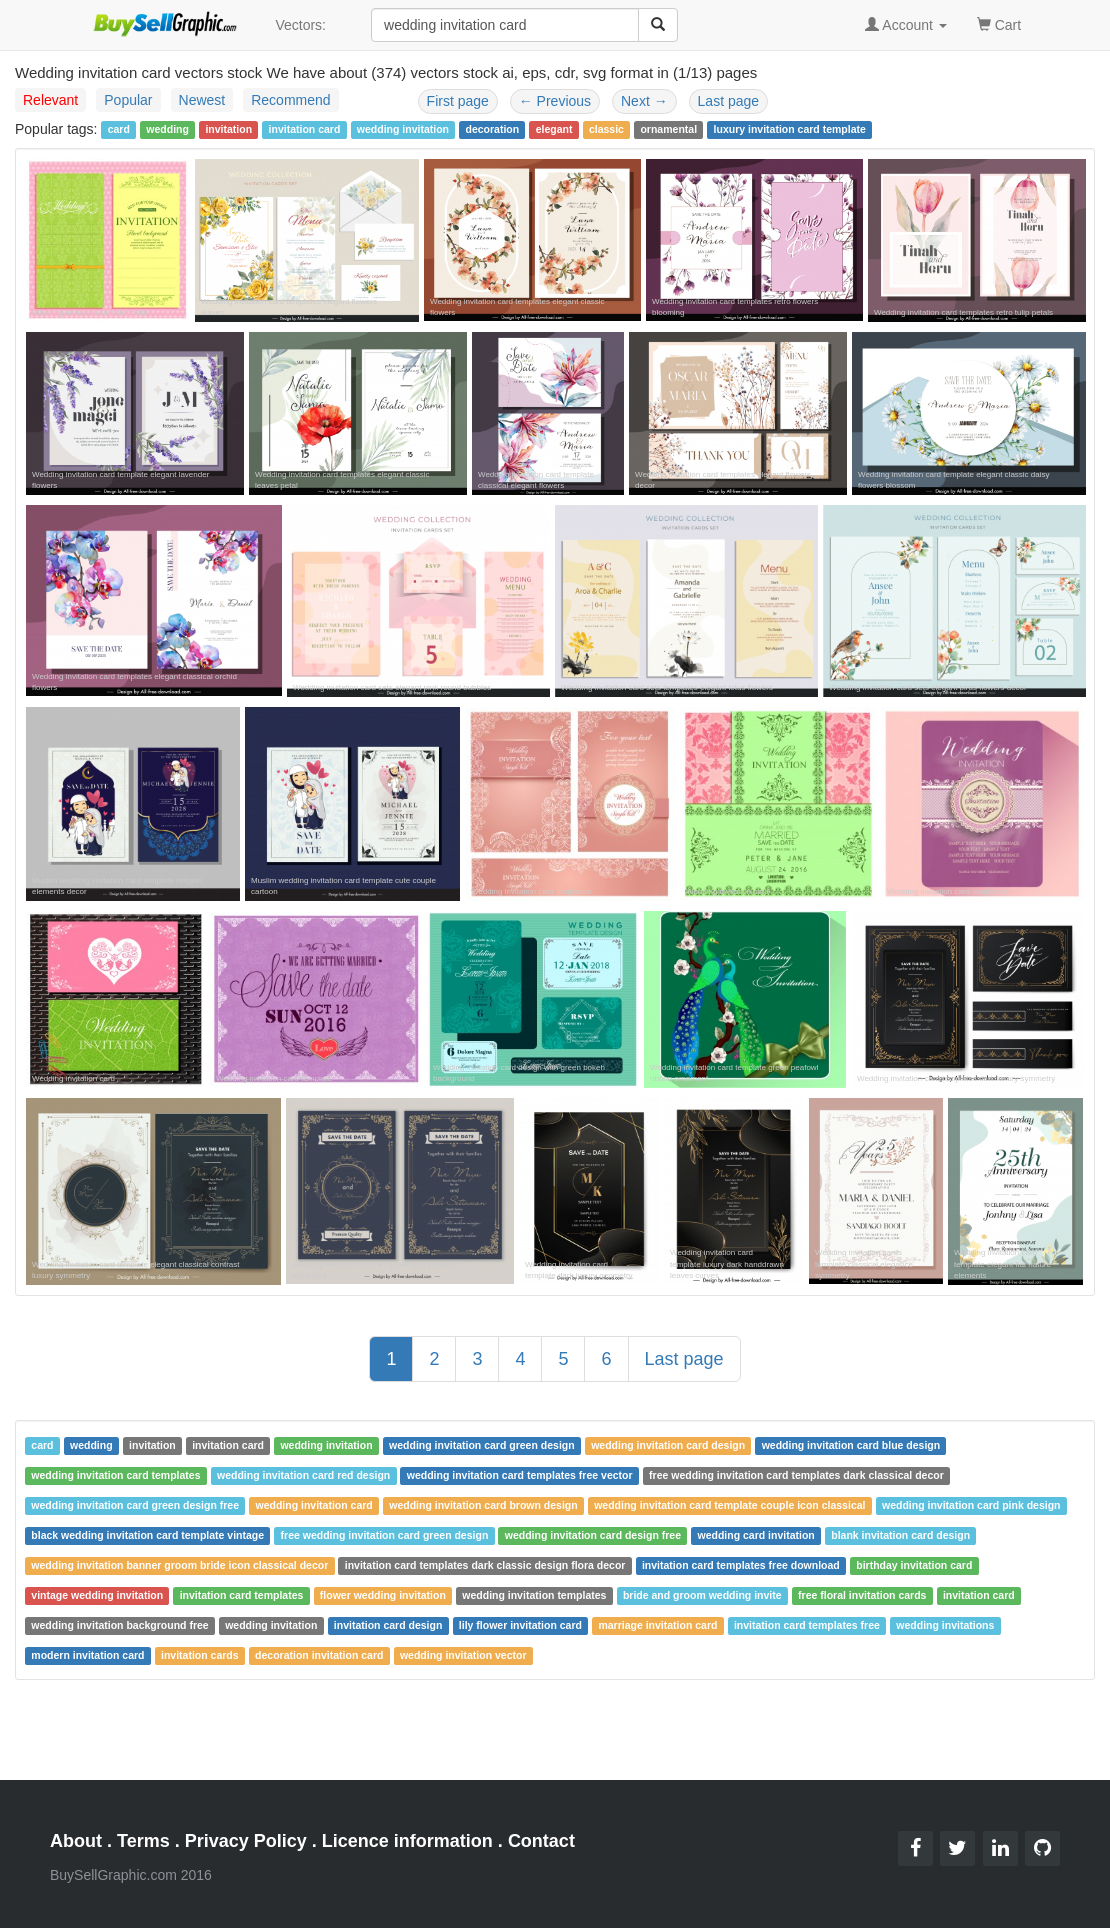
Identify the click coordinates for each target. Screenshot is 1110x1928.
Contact (541, 1841)
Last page (729, 101)
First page (458, 101)
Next (644, 101)
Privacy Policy (246, 1841)
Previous (555, 101)
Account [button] (906, 25)
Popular (128, 100)
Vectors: (300, 25)
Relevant (50, 100)
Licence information (407, 1841)
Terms (143, 1841)
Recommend (290, 100)
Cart (999, 23)
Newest (202, 100)
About (76, 1841)
